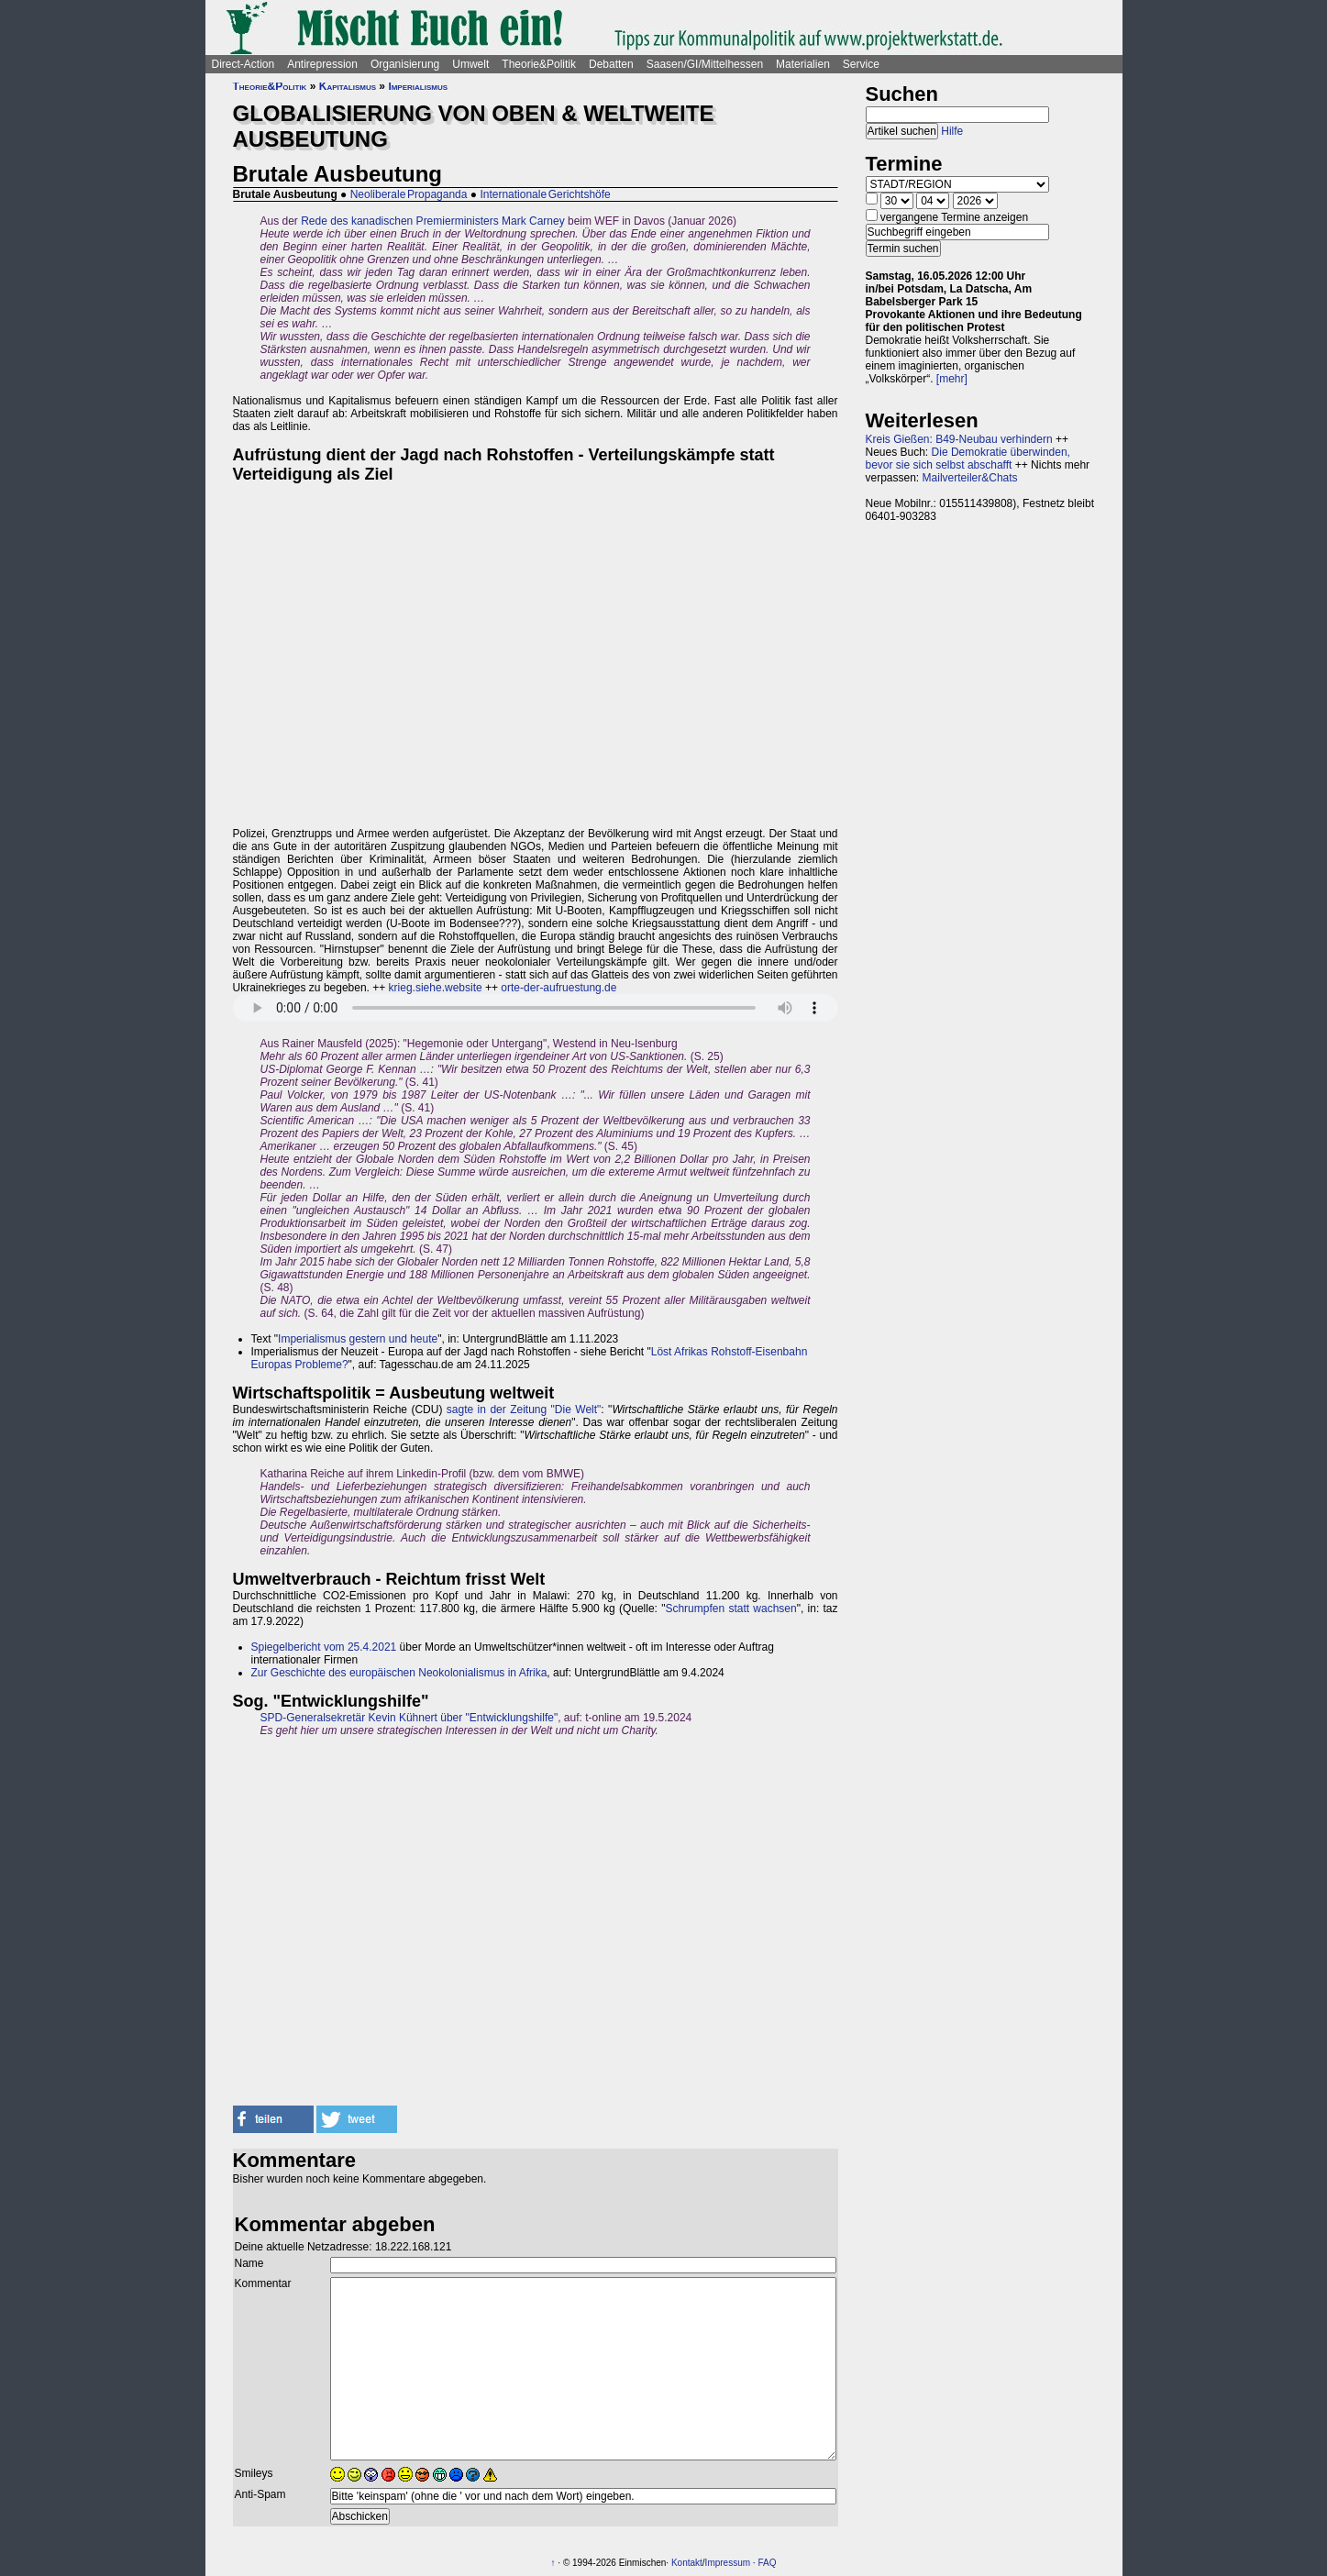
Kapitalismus (347, 86)
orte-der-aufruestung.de (558, 987)
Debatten (611, 64)
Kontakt (686, 2563)
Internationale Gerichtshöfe (545, 194)
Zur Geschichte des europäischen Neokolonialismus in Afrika (399, 1672)
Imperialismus (418, 86)
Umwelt (470, 64)
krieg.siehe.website (435, 987)
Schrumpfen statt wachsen (730, 1608)
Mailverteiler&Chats (970, 477)
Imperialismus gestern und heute (357, 1338)
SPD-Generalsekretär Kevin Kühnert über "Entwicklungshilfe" (409, 1717)
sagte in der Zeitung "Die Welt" (524, 1409)
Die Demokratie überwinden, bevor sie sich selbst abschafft (968, 458)
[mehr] (952, 378)
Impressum (727, 2563)
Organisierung (404, 64)
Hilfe (952, 131)
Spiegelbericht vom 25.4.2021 (324, 1647)
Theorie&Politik (539, 64)
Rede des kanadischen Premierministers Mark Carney (432, 221)
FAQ (766, 2563)
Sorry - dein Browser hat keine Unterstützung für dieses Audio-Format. (535, 1008)
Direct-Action (243, 64)
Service (861, 64)
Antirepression (322, 64)
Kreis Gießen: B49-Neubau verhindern (959, 439)
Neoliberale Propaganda (409, 194)
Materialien (803, 64)
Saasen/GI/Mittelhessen (705, 64)
